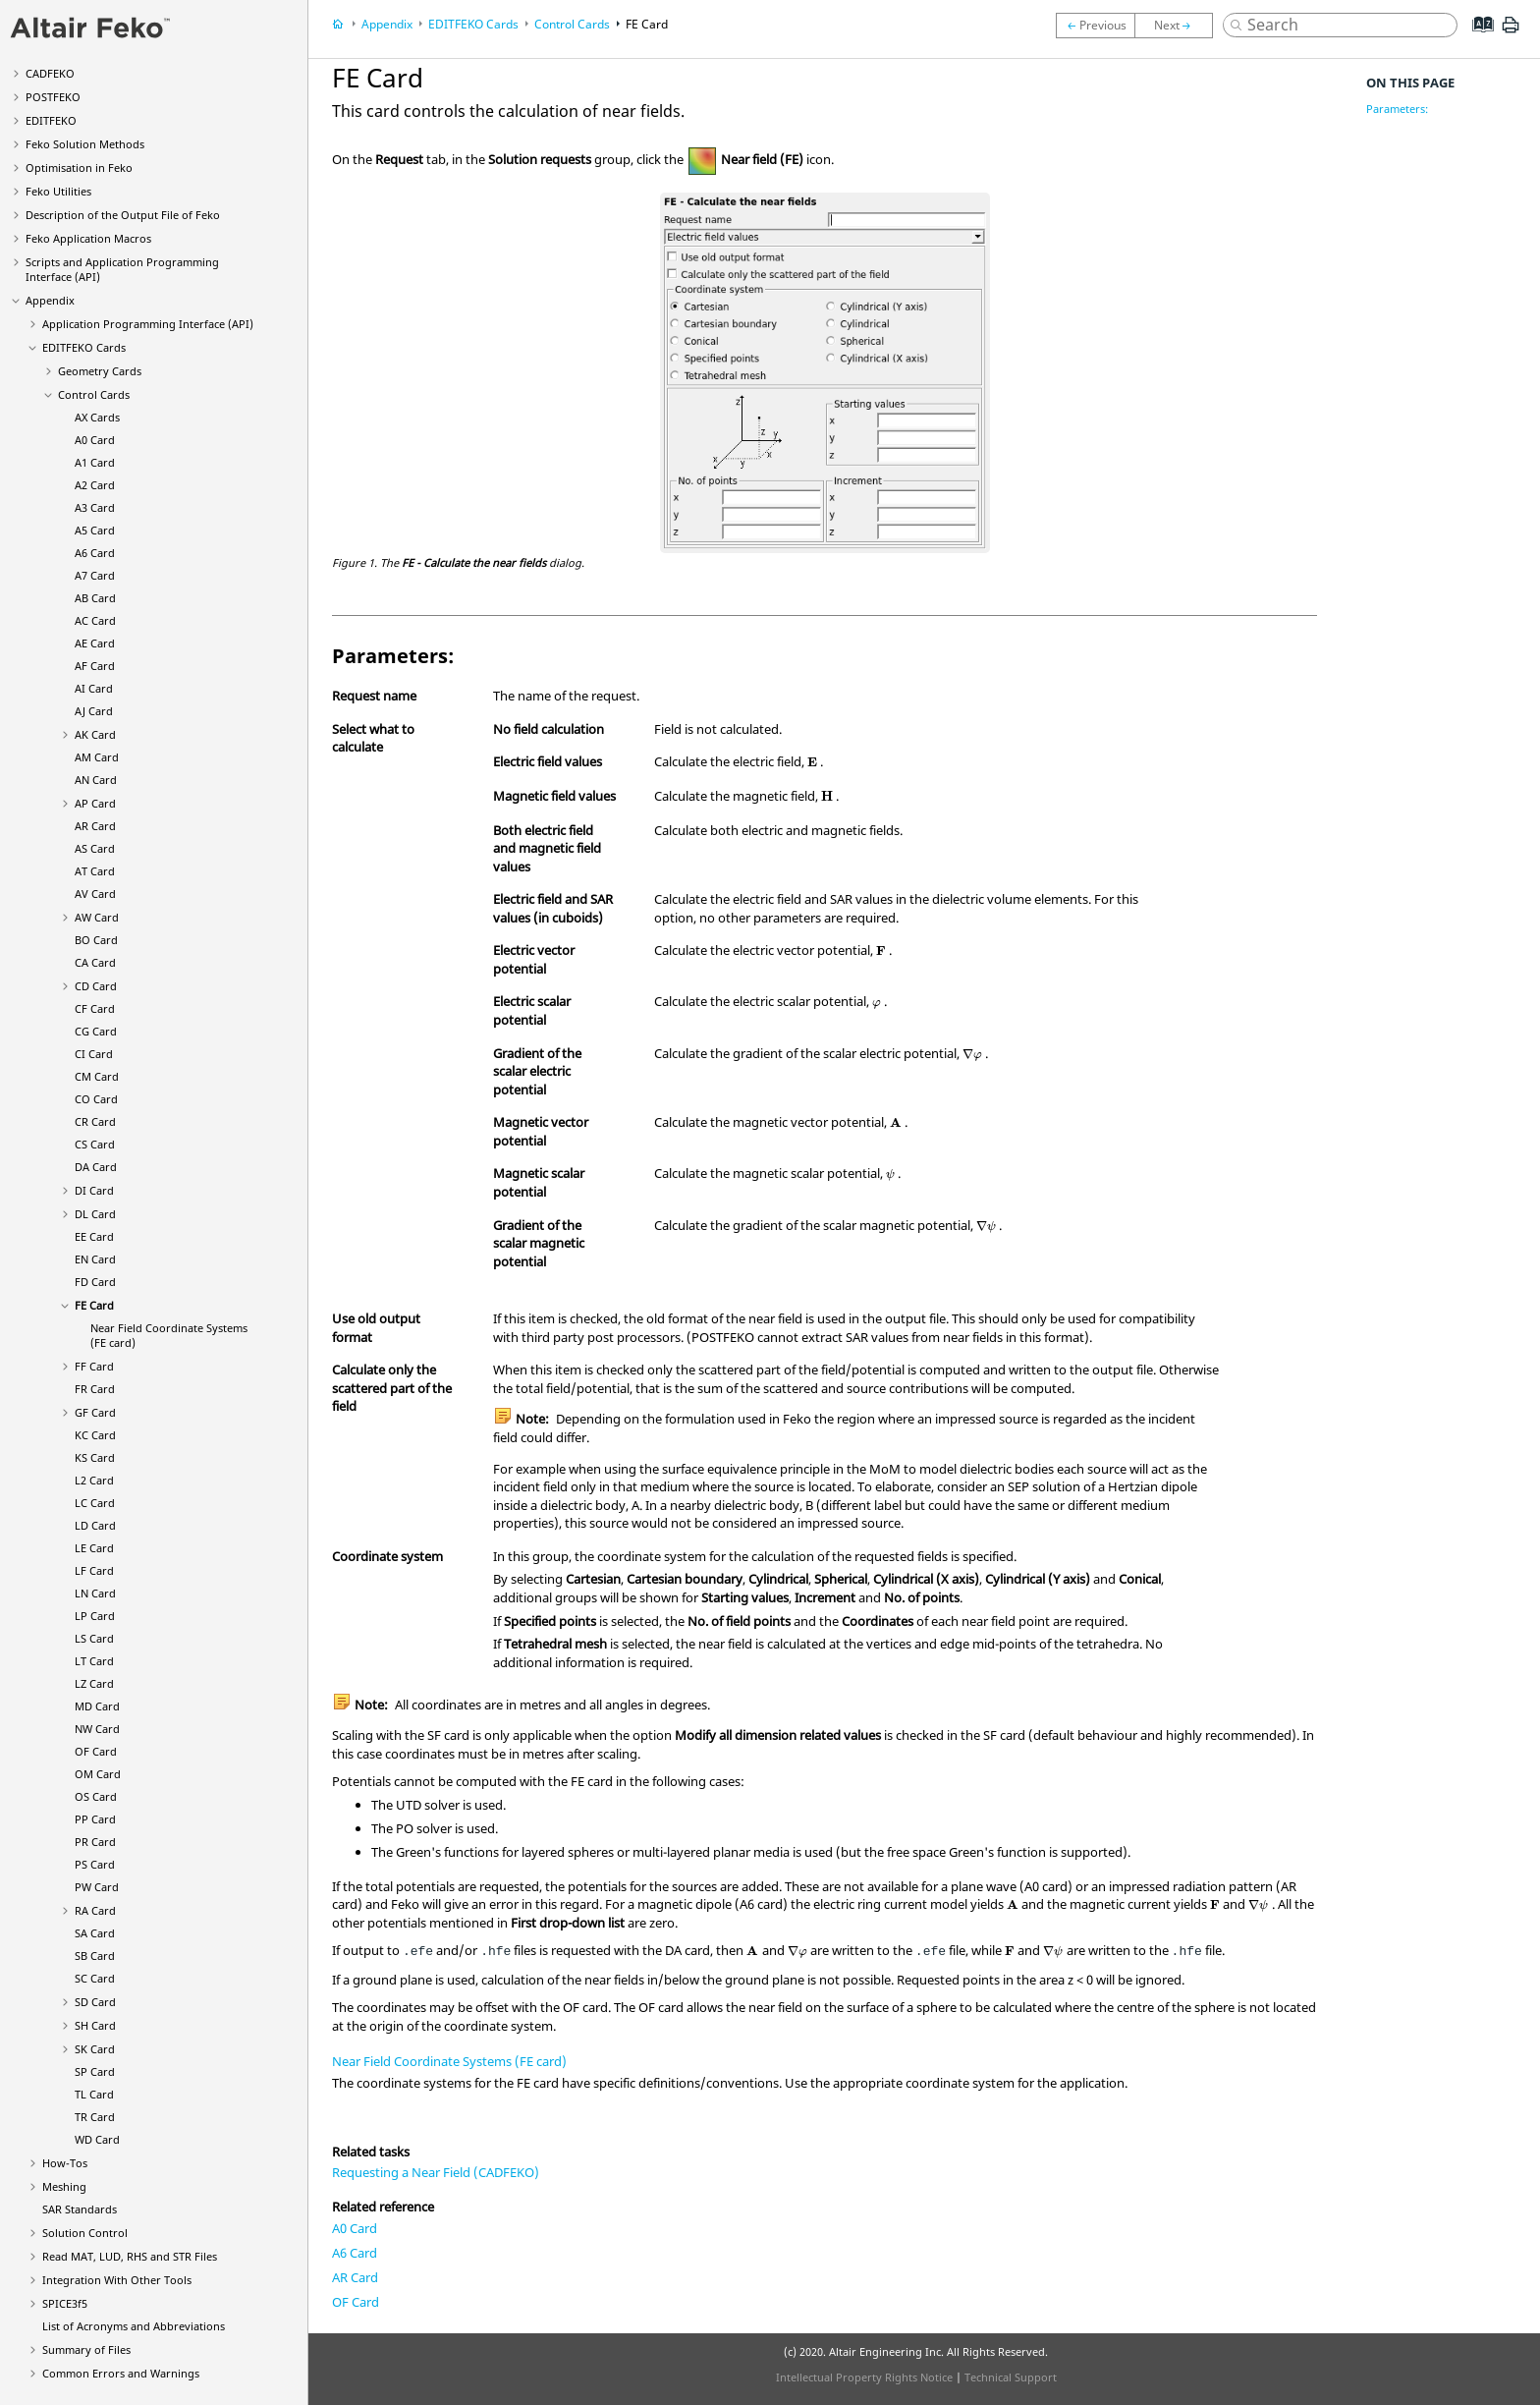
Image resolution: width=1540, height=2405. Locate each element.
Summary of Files (86, 2349)
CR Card (95, 1121)
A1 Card (95, 462)
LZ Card (94, 1683)
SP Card (95, 2071)
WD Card (97, 2139)
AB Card (95, 597)
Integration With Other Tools (117, 2279)
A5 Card (95, 530)
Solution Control (85, 2232)
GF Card (95, 1412)
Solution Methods (85, 144)
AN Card (96, 779)
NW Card (97, 1728)
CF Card (95, 1008)
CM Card (97, 1076)
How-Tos (64, 2162)
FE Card (94, 1305)
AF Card (95, 665)
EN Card (95, 1259)
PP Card (95, 1819)
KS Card (95, 1457)
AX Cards (97, 417)
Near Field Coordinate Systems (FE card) (449, 2061)
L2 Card (94, 1480)
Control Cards (94, 394)
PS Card (95, 1864)
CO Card (96, 1098)
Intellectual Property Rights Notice (864, 2377)
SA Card (95, 1933)
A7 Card (95, 575)
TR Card (95, 2116)
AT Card (95, 871)
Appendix (50, 300)
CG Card (96, 1031)
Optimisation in (79, 167)
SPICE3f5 (64, 2303)
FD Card (95, 1281)
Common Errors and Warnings (120, 2373)
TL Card (94, 2094)
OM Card (98, 1773)
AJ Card (94, 710)
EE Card (94, 1236)
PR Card (95, 1841)
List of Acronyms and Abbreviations (133, 2326)
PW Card (97, 1886)
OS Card (96, 1796)
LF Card (94, 1570)
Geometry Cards (99, 371)
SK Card (95, 2048)
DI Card (94, 1190)
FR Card (95, 1388)
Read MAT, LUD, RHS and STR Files (129, 2256)
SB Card (95, 1955)
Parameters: (1397, 108)
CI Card (94, 1053)
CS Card (95, 1144)
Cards (84, 347)
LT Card (94, 1660)
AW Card (97, 917)
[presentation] (812, 762)
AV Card (95, 893)
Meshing (64, 2186)
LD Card (95, 1525)
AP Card (95, 803)
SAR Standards (79, 2209)
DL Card (95, 1213)
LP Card (95, 1615)
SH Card (95, 2025)
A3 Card (95, 507)
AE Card (95, 643)
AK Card (95, 734)
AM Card (97, 757)
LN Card (95, 1593)
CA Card (95, 962)
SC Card (95, 1978)
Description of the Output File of (123, 214)
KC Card (95, 1434)
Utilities (58, 191)
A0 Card (95, 439)
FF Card (94, 1366)
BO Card (96, 939)
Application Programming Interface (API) (147, 323)
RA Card (95, 1910)
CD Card (96, 986)
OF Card (96, 1751)
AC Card (95, 620)
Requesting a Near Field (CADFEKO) (435, 2172)
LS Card (94, 1638)
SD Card (95, 2001)
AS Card (95, 848)
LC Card (95, 1502)
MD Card (97, 1706)
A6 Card (95, 552)
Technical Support (1010, 2377)
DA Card (96, 1166)
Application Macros (88, 238)
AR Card (95, 825)
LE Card (94, 1547)
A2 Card (95, 484)
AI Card (94, 688)
